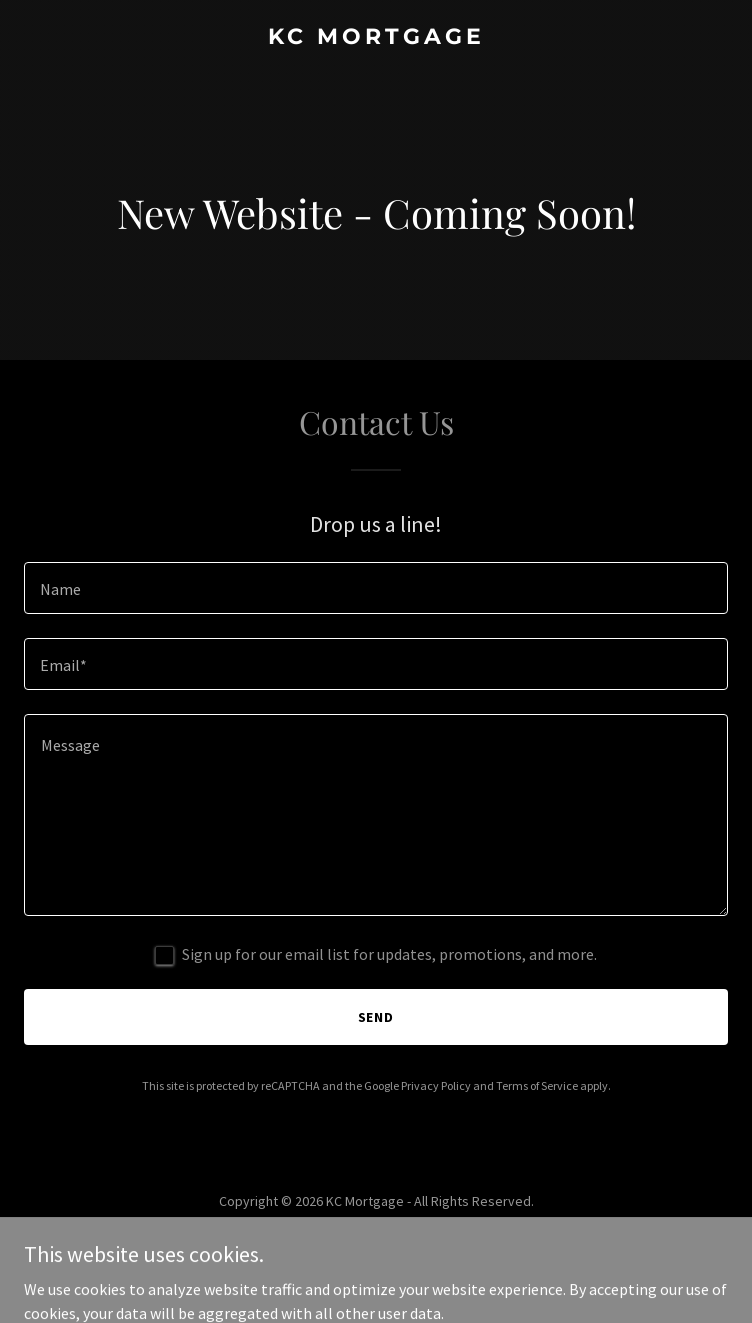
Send (376, 1017)
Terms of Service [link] (537, 1085)
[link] (376, 38)
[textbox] (376, 588)
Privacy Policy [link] (436, 1085)
